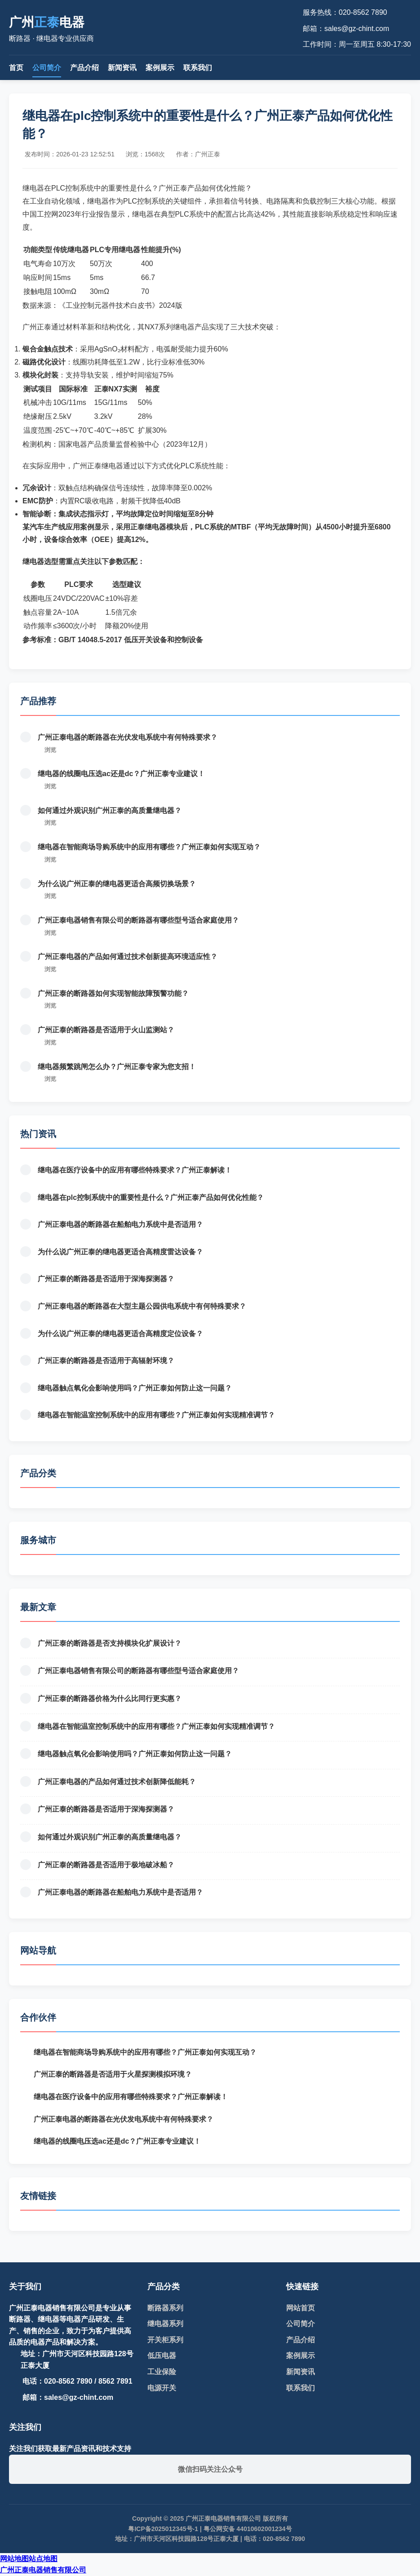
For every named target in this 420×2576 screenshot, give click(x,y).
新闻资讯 (122, 67)
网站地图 (14, 2559)
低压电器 (161, 2355)
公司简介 (46, 67)
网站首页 (300, 2308)
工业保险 (161, 2372)
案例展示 (160, 67)
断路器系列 (165, 2308)
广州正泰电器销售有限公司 (43, 2570)
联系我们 (197, 67)
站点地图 (43, 2559)
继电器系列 (165, 2323)
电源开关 (161, 2388)
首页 (16, 67)
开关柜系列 (165, 2340)
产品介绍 (84, 67)
